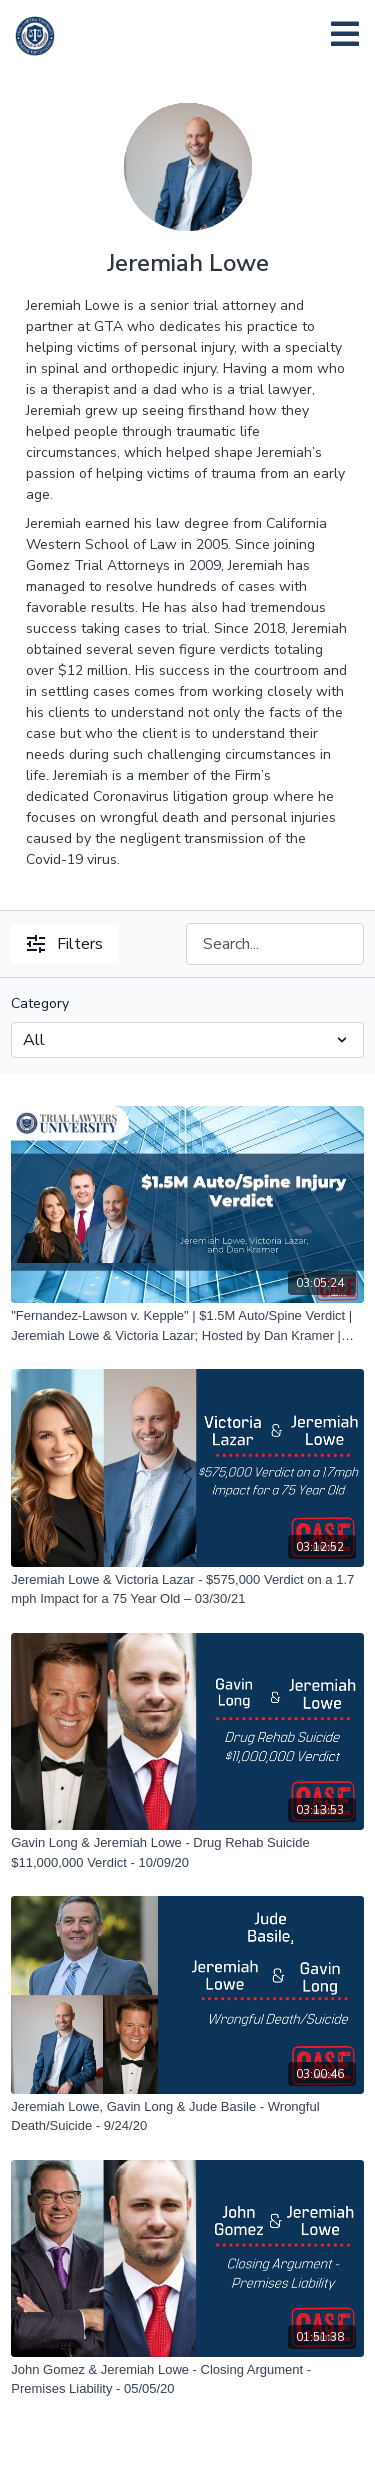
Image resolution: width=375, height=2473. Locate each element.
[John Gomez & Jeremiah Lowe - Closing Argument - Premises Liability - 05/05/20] (187, 2379)
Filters (65, 944)
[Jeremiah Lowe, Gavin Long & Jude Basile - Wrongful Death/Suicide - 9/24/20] (187, 2116)
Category (40, 1003)
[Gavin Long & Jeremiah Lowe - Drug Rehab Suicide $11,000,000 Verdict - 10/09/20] (187, 1852)
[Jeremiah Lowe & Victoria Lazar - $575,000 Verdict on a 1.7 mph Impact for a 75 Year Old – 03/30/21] (187, 1589)
